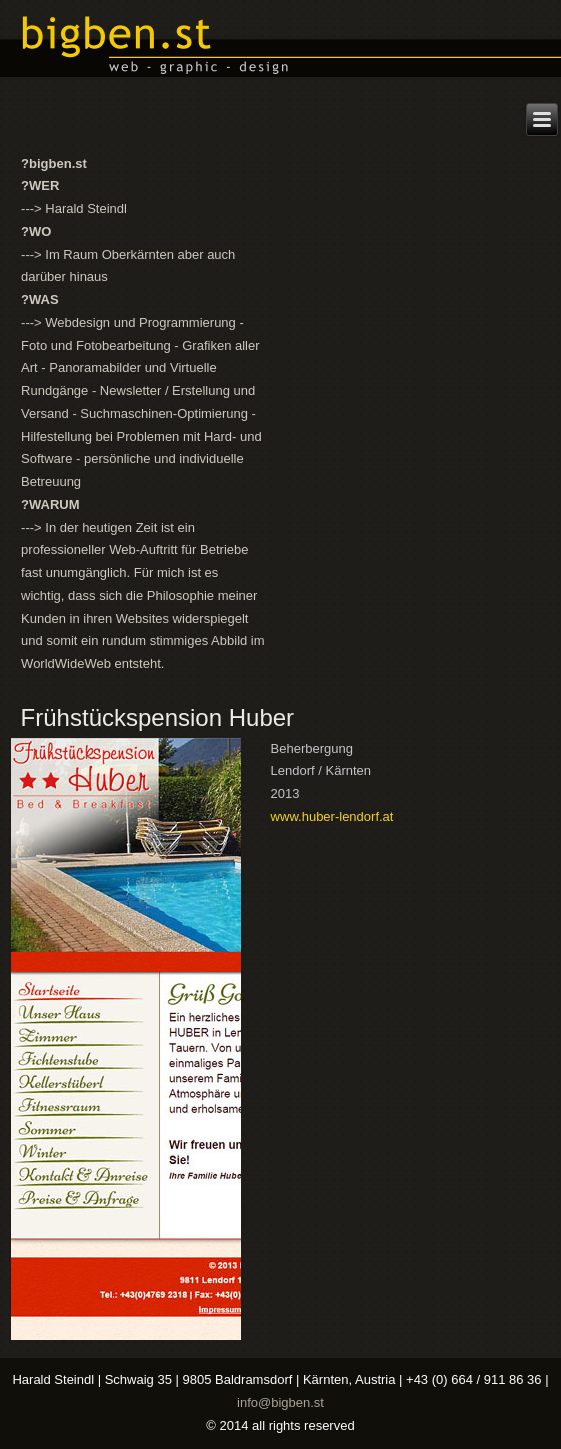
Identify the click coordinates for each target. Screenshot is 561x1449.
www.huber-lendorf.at (332, 816)
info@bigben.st (280, 1402)
